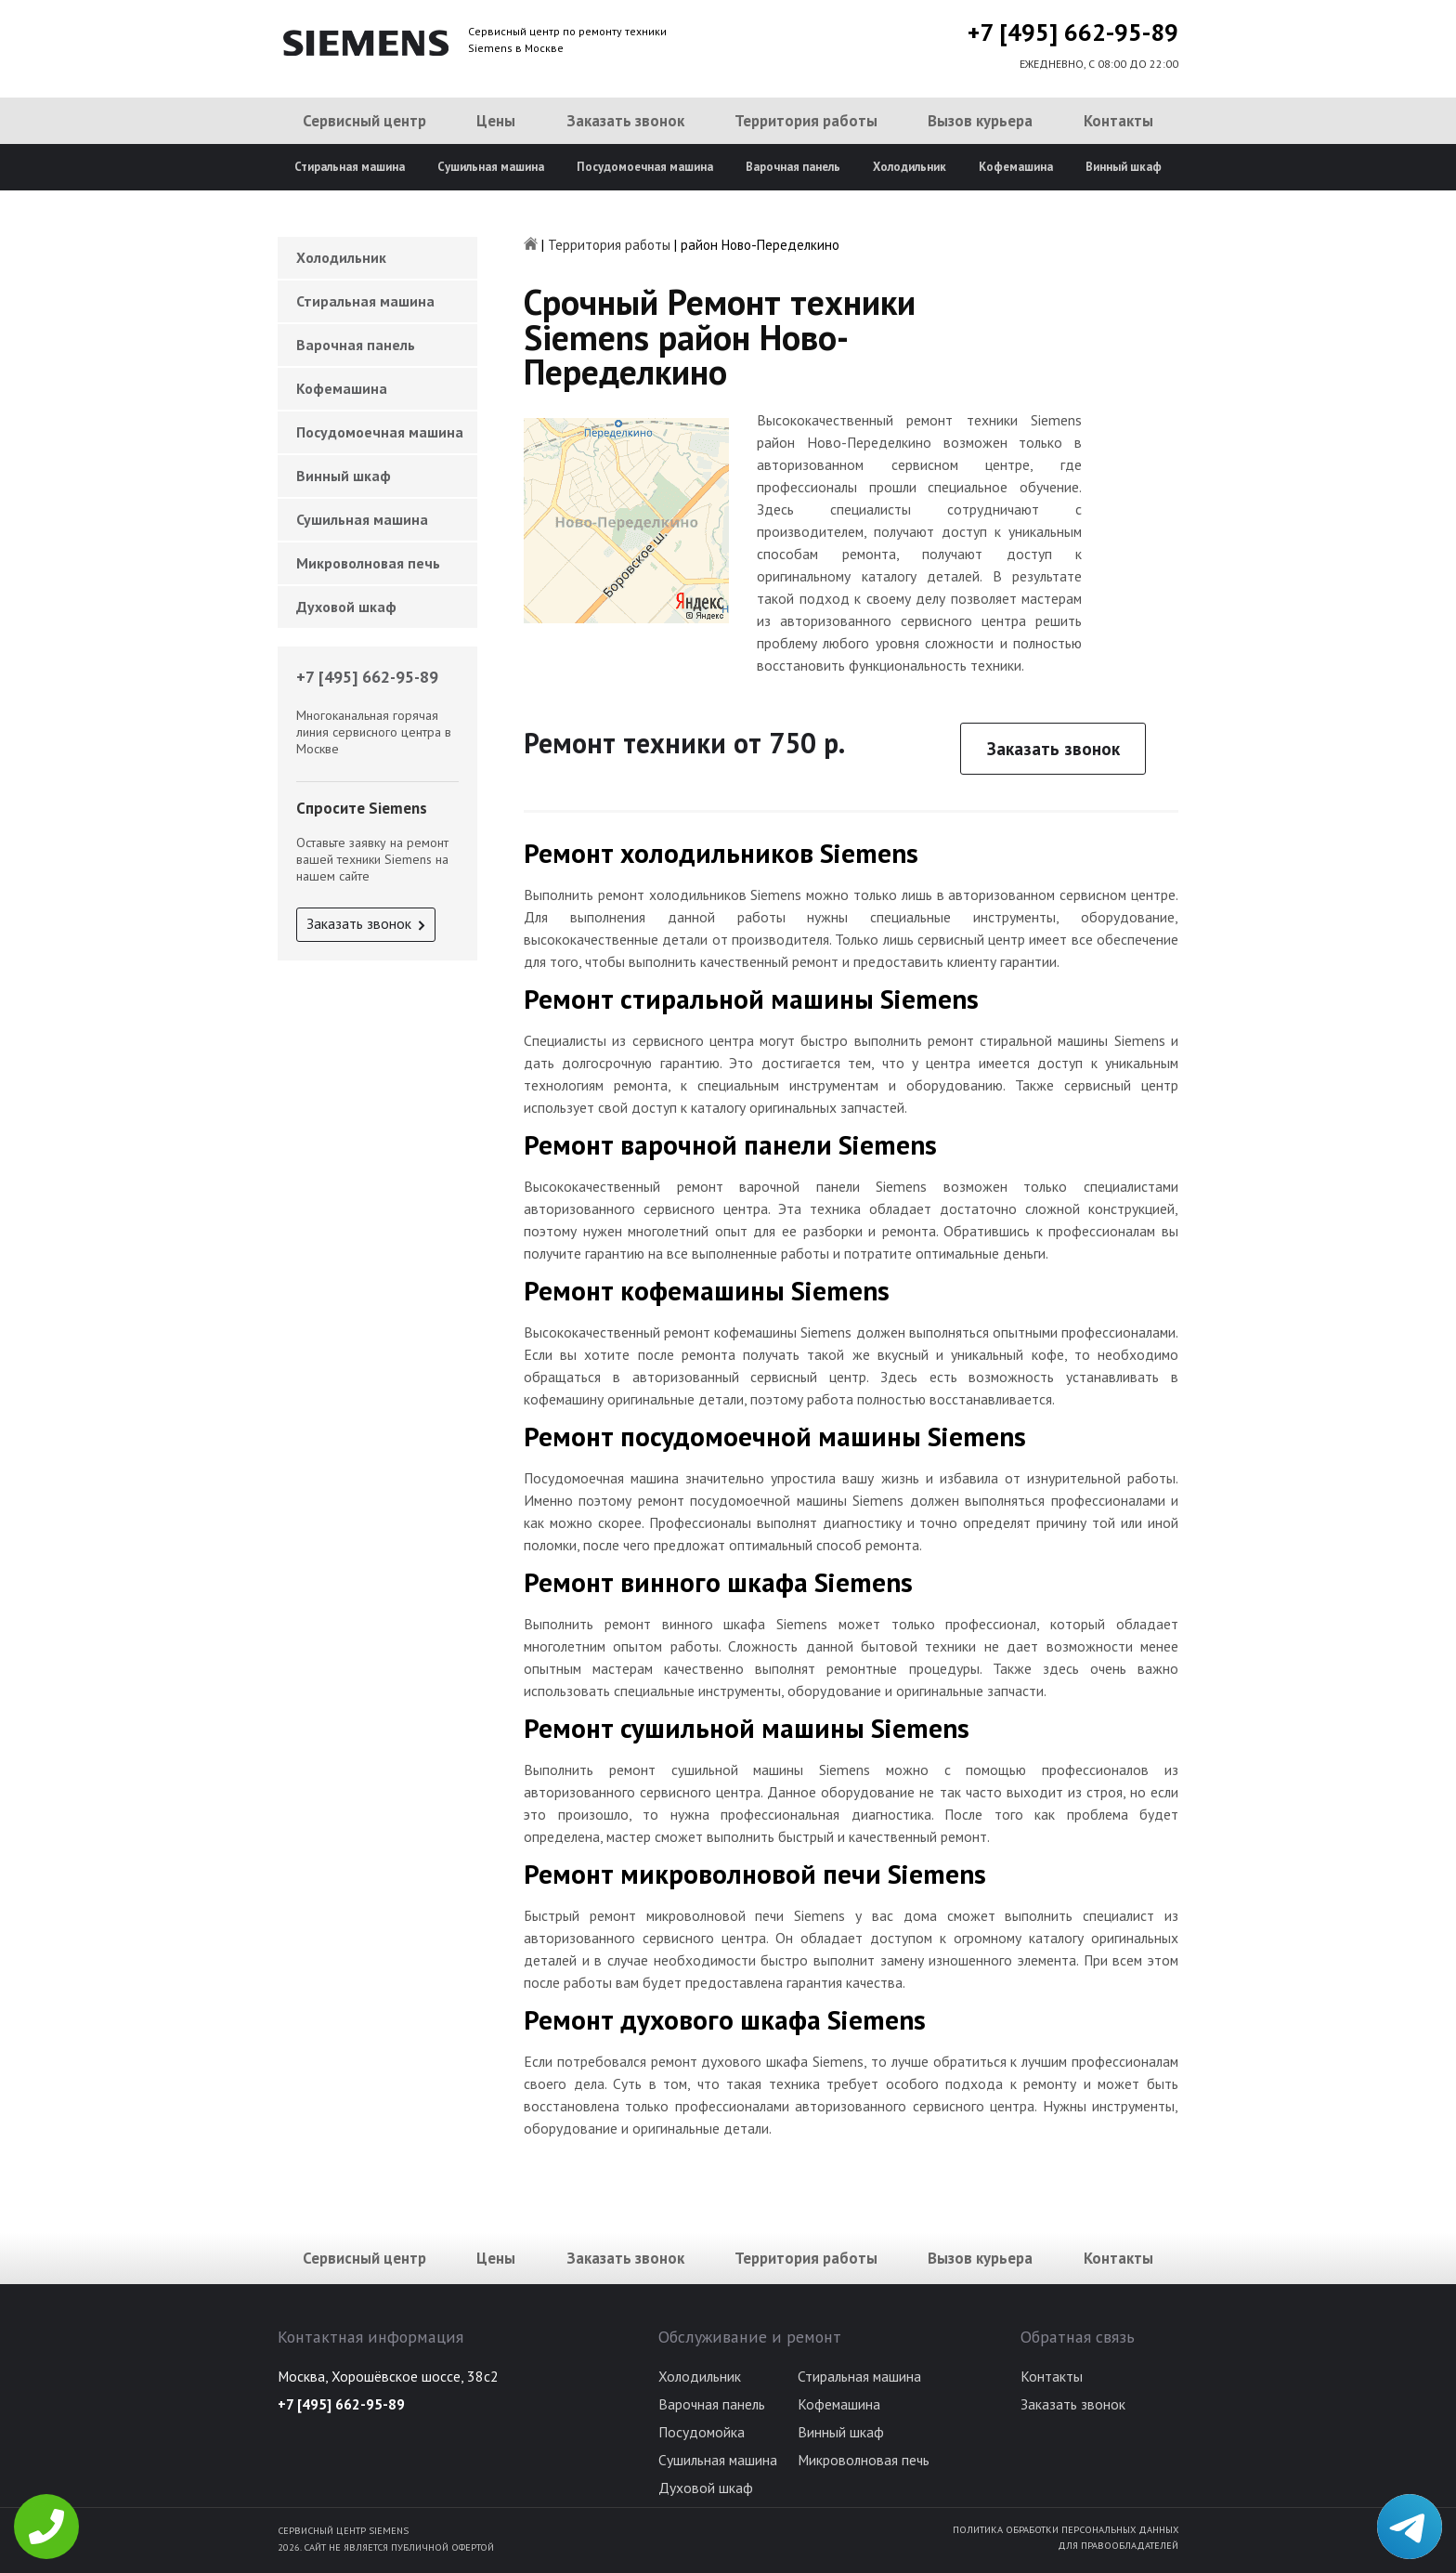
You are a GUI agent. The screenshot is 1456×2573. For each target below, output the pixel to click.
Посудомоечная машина (645, 167)
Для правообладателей (1118, 2545)
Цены (495, 121)
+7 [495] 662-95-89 (1073, 32)
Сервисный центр (364, 121)
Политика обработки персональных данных (1065, 2529)
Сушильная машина (490, 167)
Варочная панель (793, 167)
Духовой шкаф (346, 606)
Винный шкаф (1124, 167)
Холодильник (909, 167)
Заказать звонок (625, 121)
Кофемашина (1016, 167)
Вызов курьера (980, 121)
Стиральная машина (349, 167)
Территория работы (806, 121)
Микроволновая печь (368, 563)
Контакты (1118, 121)
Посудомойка (701, 2432)
